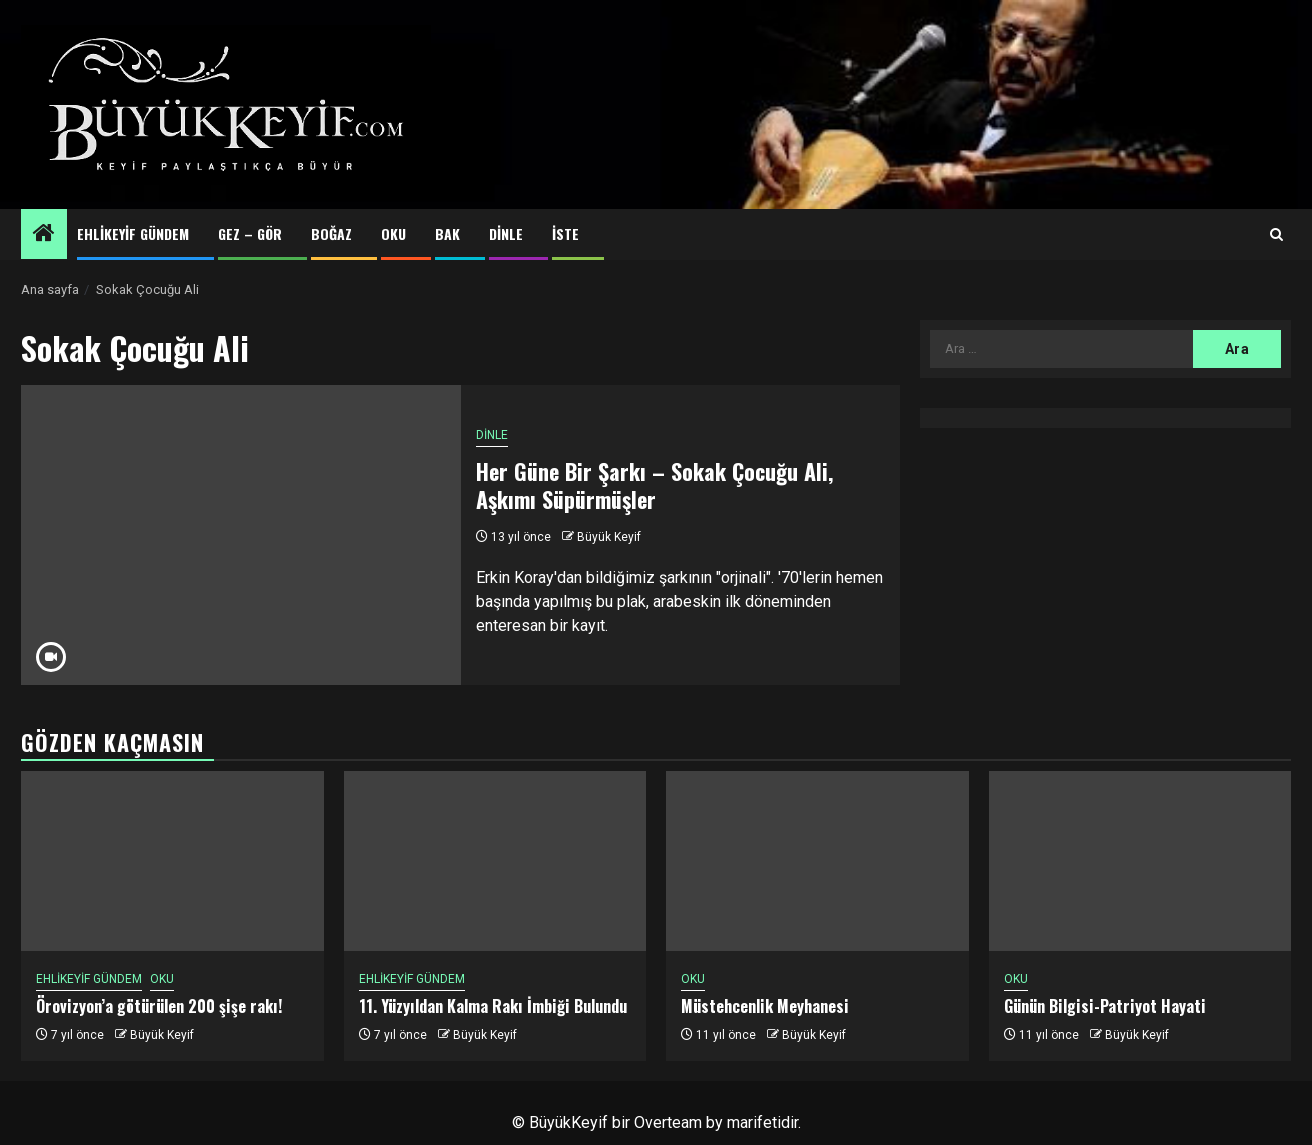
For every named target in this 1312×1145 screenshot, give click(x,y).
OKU (393, 233)
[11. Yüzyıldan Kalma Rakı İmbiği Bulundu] (495, 861)
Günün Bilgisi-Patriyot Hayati (1105, 1006)
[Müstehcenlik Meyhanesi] (817, 861)
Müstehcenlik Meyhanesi (765, 1006)
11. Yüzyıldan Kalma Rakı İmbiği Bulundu (493, 1006)
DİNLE (506, 233)
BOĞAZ (331, 233)
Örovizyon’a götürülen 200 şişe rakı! (159, 1006)
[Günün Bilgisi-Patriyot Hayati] (1140, 861)
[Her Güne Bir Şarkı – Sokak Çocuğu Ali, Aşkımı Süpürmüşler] (241, 535)
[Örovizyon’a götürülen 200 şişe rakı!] (172, 861)
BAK (447, 233)
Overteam (668, 1122)
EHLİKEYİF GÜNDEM (133, 233)
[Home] (44, 235)
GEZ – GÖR (250, 233)
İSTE (565, 233)
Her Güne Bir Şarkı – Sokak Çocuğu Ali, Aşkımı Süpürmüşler (654, 485)
